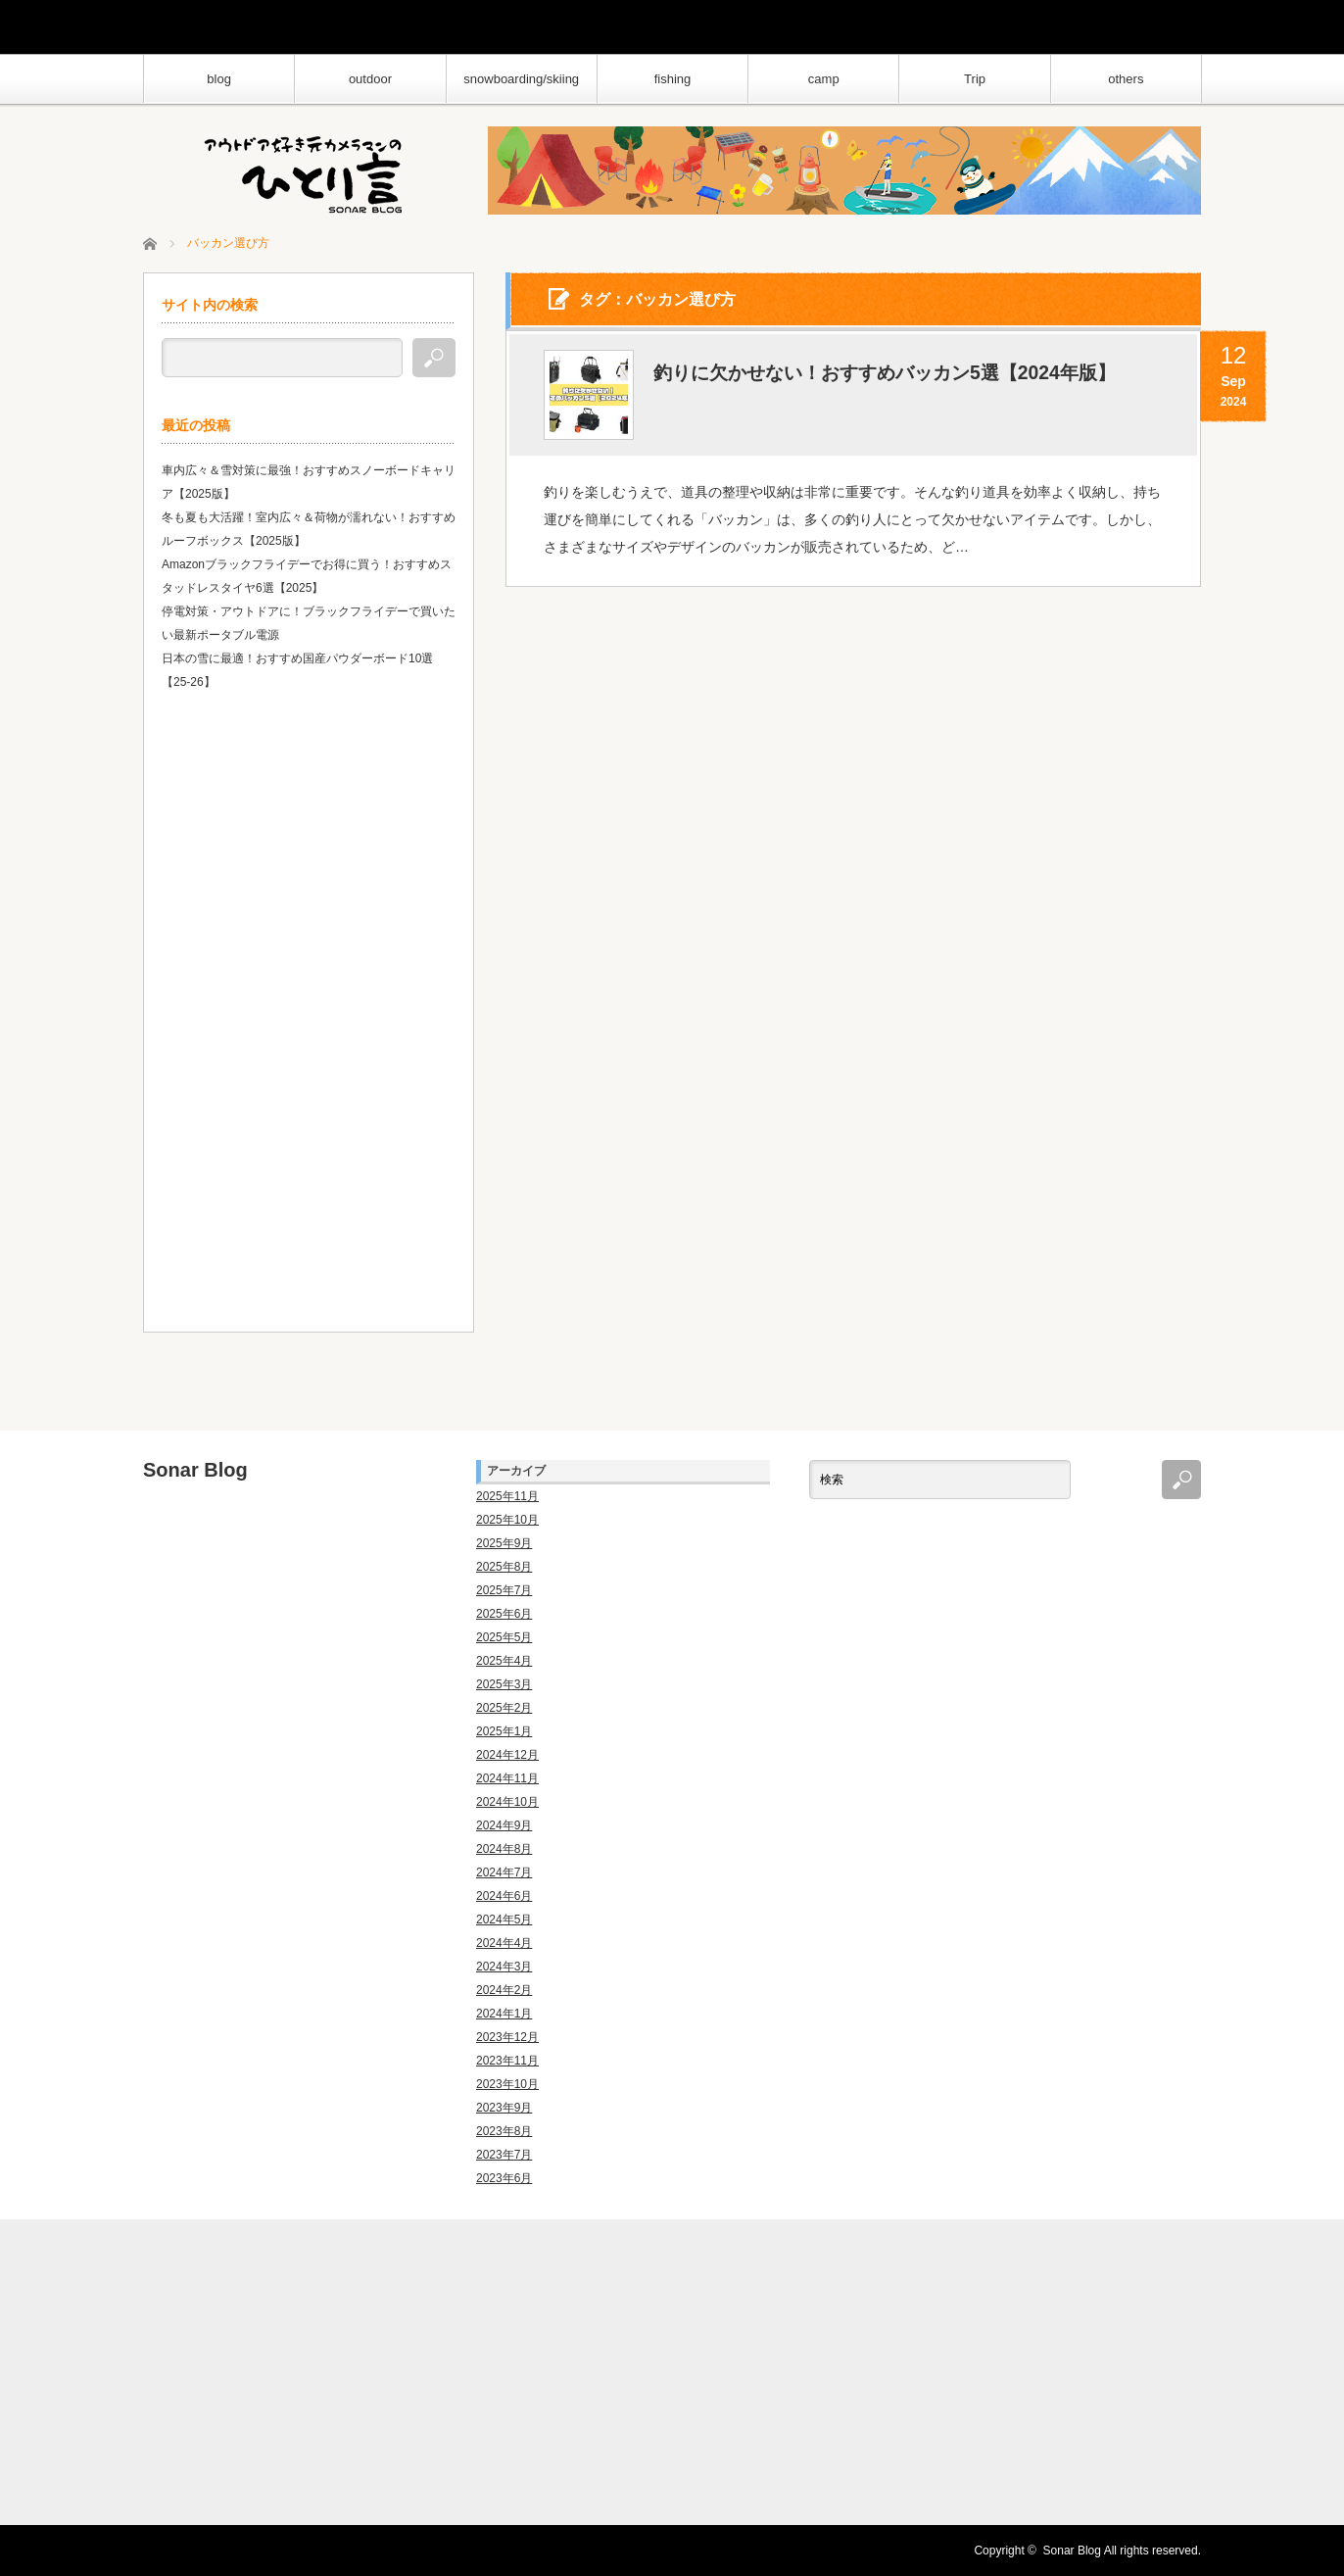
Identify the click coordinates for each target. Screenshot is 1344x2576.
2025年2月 (504, 1708)
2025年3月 (504, 1684)
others (1125, 79)
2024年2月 (504, 1990)
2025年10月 (507, 1520)
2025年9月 (504, 1543)
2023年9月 (504, 2107)
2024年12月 (507, 1755)
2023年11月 (507, 2060)
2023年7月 (504, 2155)
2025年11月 (507, 1496)
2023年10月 (507, 2084)
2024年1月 (504, 2013)
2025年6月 (504, 1614)
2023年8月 (504, 2131)
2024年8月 (504, 1849)
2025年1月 (504, 1731)
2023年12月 (507, 2037)
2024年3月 (504, 1966)
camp (824, 79)
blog (219, 79)
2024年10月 (507, 1802)
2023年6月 (504, 2178)
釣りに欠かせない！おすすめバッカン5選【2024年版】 (896, 374)
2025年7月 (504, 1590)
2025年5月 (504, 1637)
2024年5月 (504, 1919)
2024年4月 (504, 1943)
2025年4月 (504, 1661)
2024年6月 (504, 1896)
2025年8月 (504, 1567)
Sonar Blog (195, 1470)
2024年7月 (504, 1872)
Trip (974, 79)
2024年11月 (507, 1778)
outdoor (370, 79)
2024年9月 (504, 1825)
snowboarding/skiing (521, 79)
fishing (673, 79)
